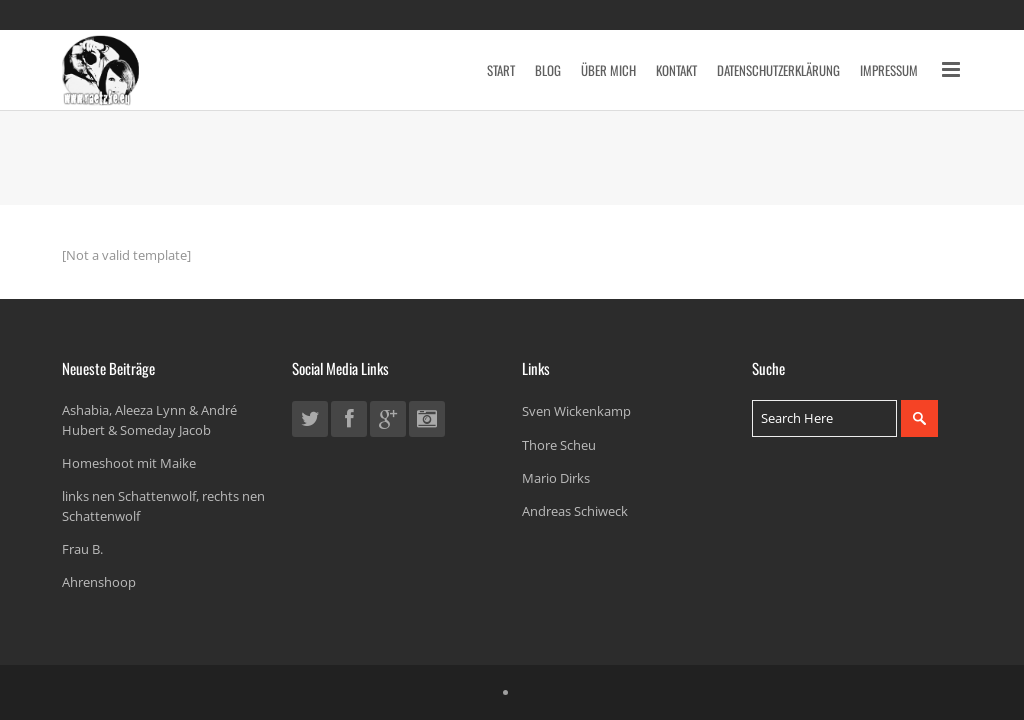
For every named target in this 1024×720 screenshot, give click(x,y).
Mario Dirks (556, 478)
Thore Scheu (559, 445)
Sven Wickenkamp (576, 411)
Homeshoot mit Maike (129, 463)
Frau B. (82, 549)
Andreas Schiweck (575, 511)
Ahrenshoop (99, 582)
